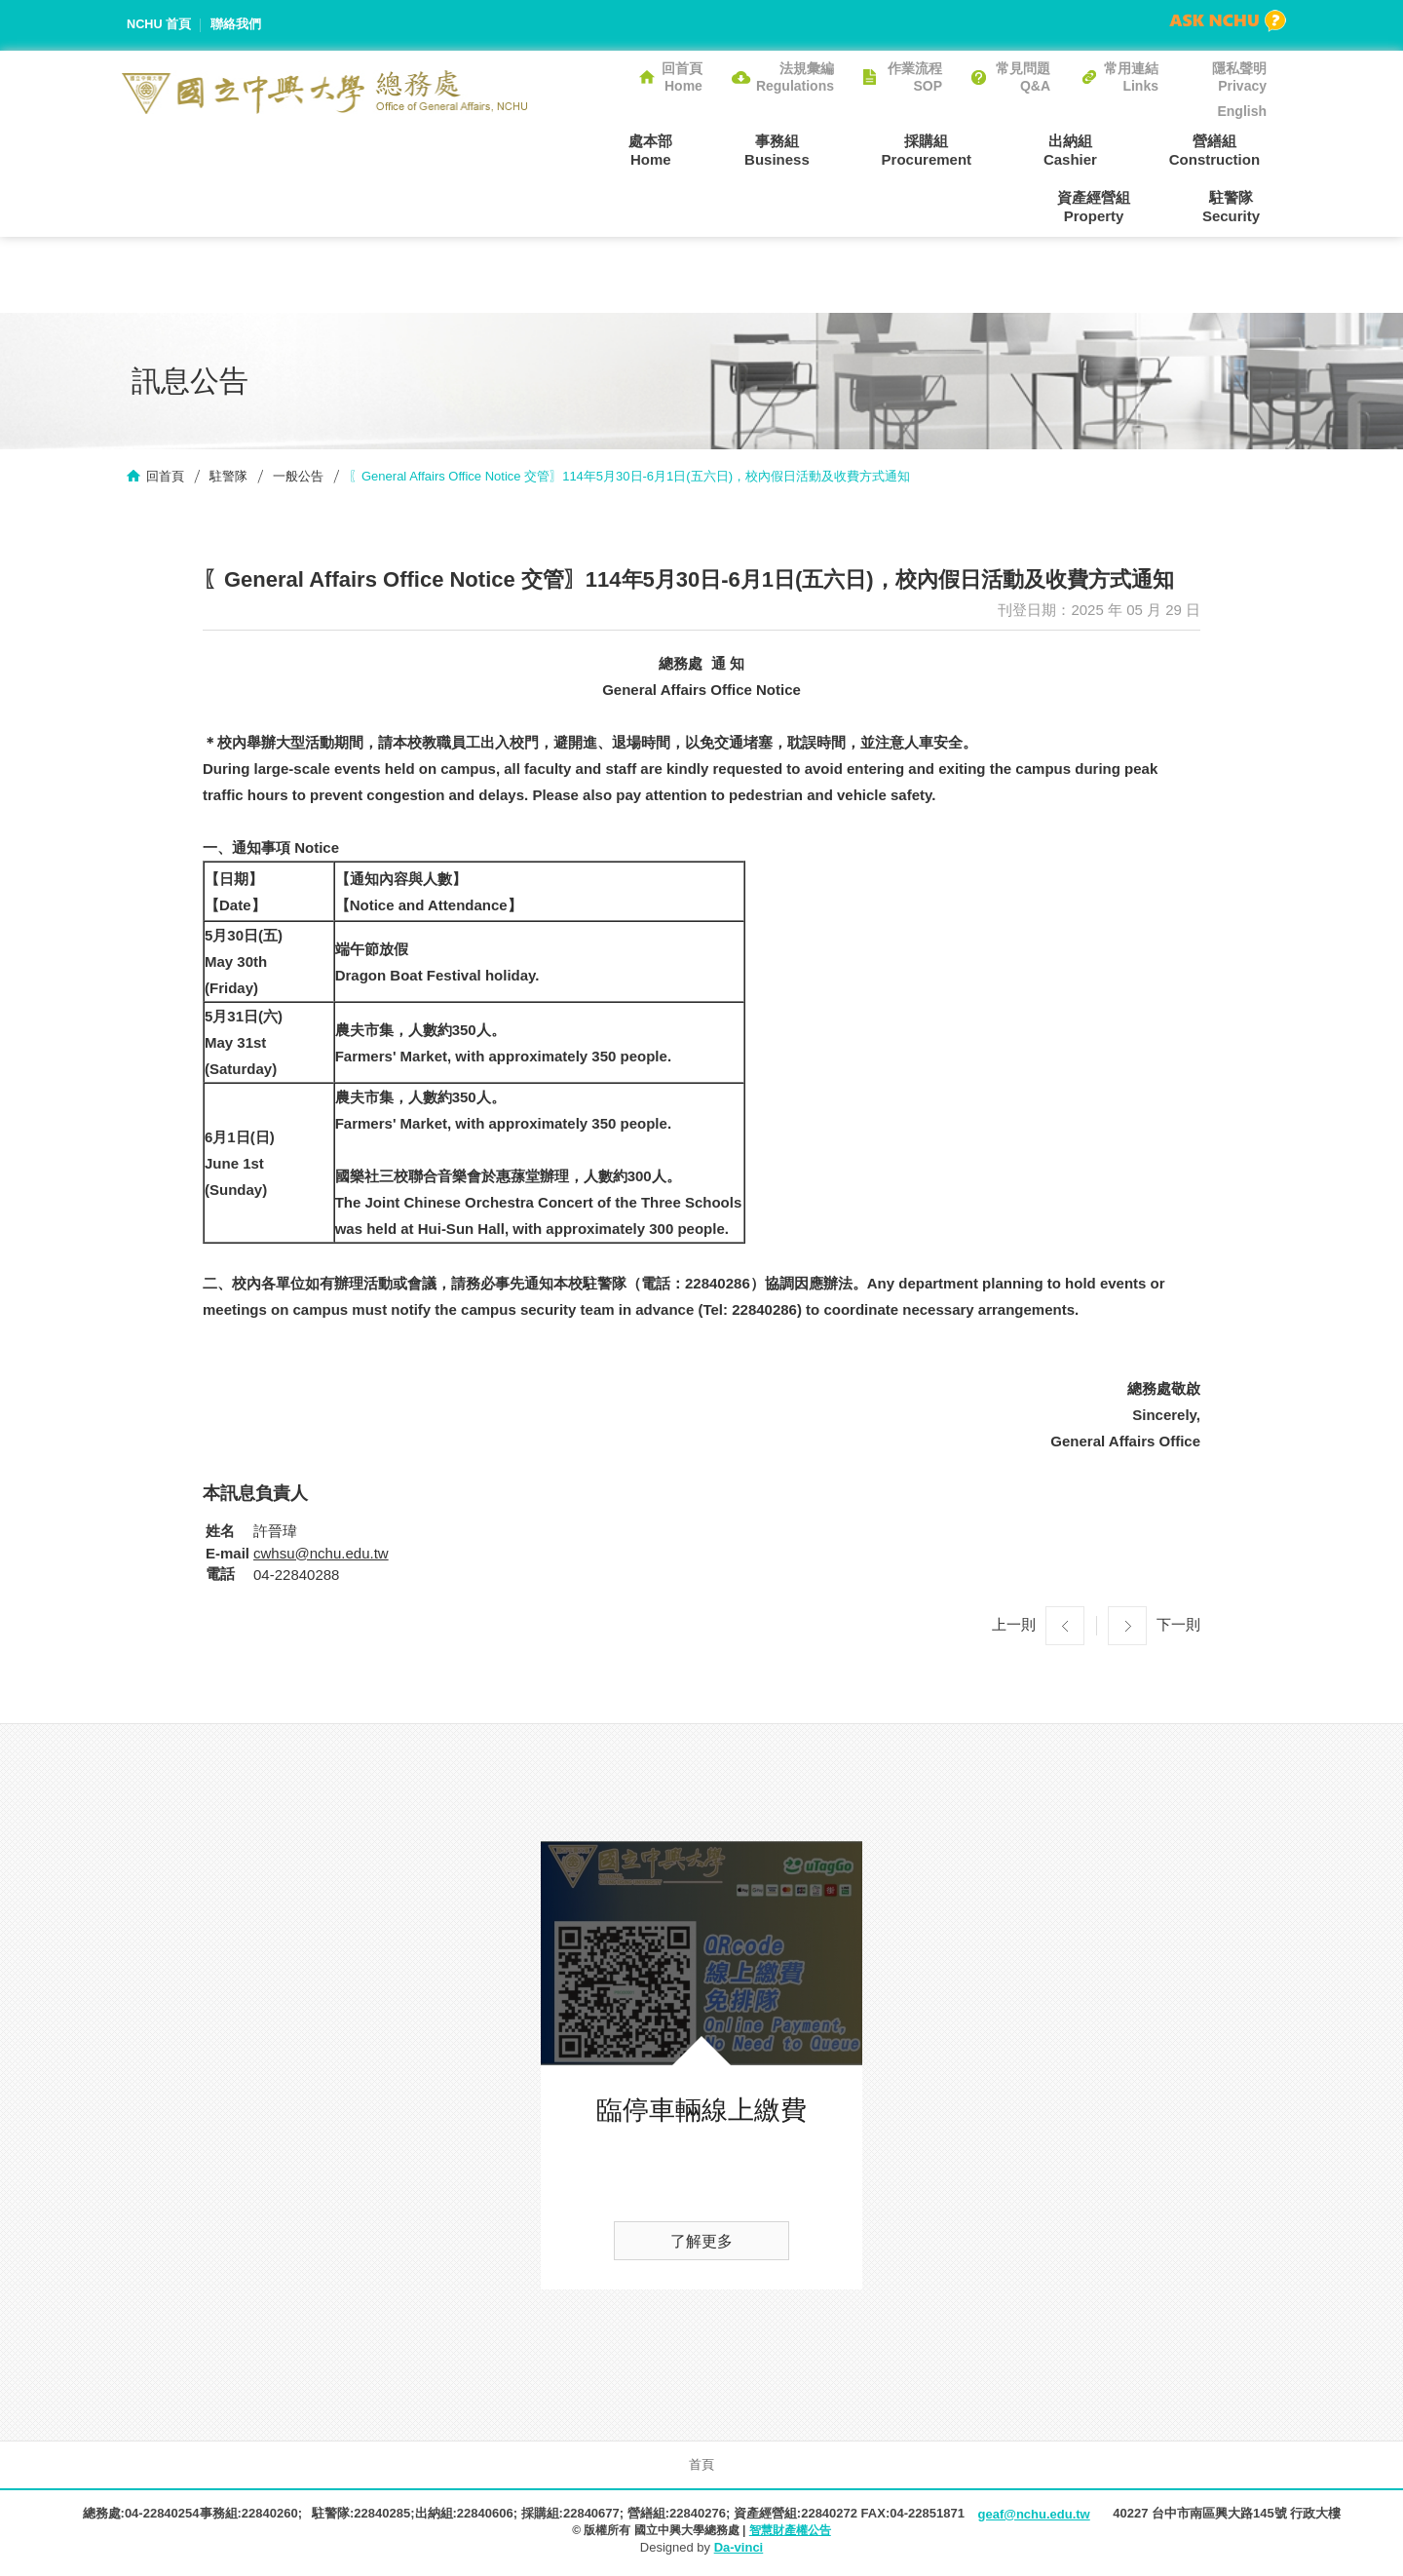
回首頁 (165, 478)
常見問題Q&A (1023, 77)
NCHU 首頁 (159, 25)
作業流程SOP (915, 77)
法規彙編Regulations (795, 77)
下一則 (1178, 1626)
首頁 (701, 2466)
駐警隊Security (1238, 206)
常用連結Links (1131, 77)
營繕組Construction (1089, 149)
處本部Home (579, 149)
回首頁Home (682, 77)
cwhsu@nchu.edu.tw (321, 1555)
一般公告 (298, 478)
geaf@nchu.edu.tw (1033, 2516)
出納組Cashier (959, 149)
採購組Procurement (828, 149)
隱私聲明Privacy (1239, 77)
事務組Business (692, 149)
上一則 (1014, 1626)
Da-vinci (739, 2549)
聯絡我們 (236, 25)
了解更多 (701, 2243)
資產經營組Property (1230, 149)
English (1242, 111)
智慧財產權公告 (790, 2532)
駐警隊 (228, 478)
